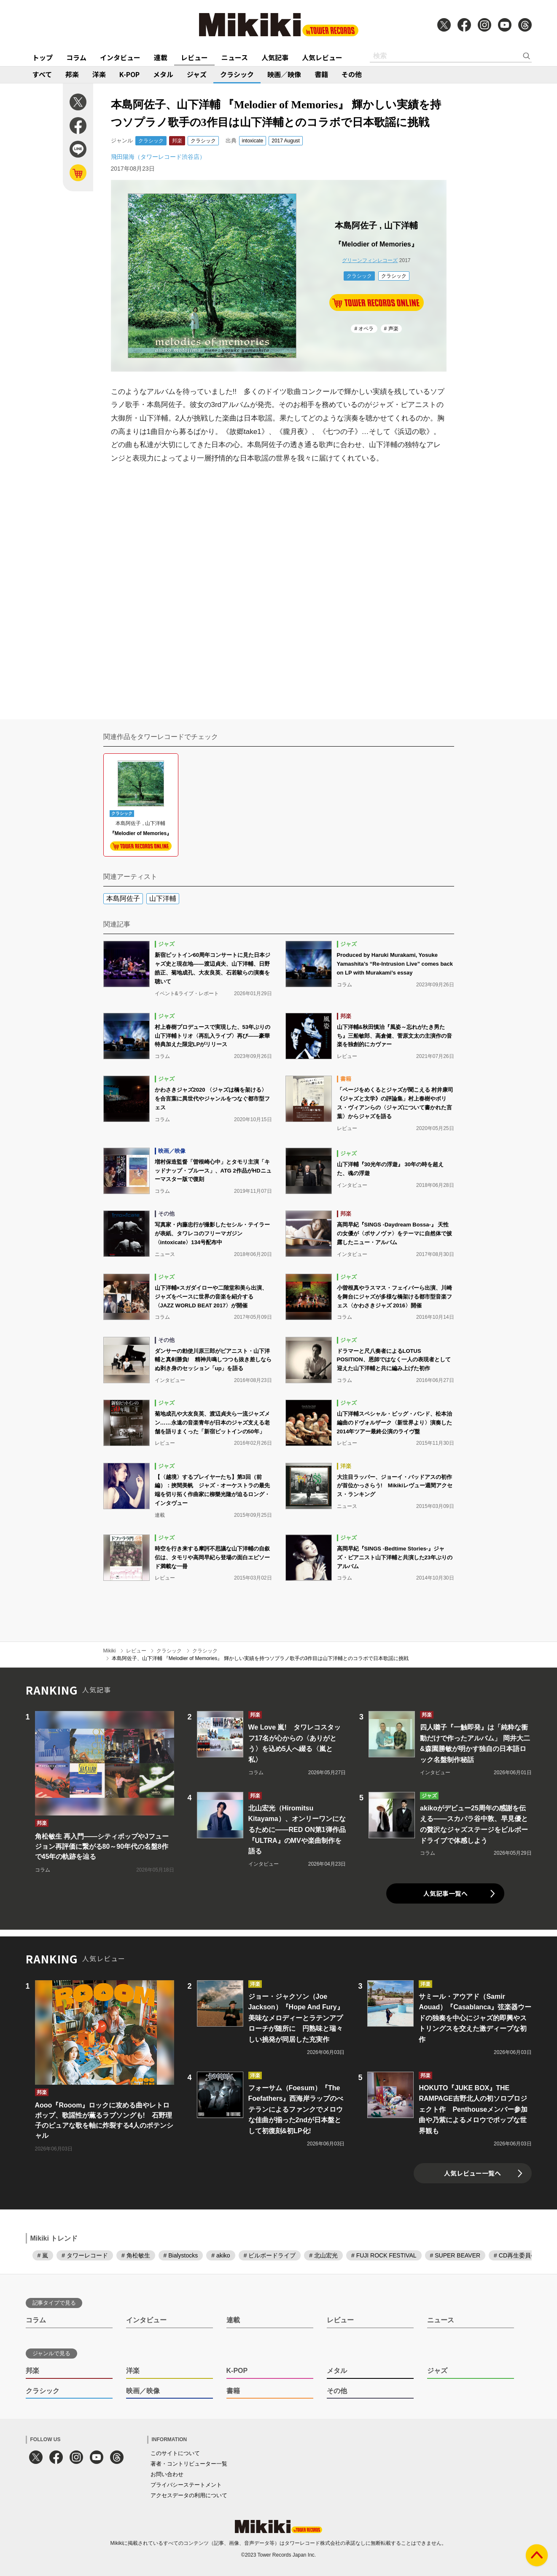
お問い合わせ (167, 2474)
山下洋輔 (162, 898)
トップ (42, 57)
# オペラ (364, 329)
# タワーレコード (85, 2255)
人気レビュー (322, 57)
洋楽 (99, 74)
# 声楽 (391, 329)
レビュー (194, 57)
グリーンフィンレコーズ (370, 260)
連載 (160, 57)
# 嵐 (43, 2255)
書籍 (321, 74)
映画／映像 (284, 74)
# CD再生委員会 (515, 2255)
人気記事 (274, 57)
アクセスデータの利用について (189, 2495)
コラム (76, 57)
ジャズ (197, 74)
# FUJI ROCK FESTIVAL (384, 2255)
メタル (163, 74)
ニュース (234, 57)
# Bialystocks (181, 2255)
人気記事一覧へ (445, 1893)
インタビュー (120, 57)
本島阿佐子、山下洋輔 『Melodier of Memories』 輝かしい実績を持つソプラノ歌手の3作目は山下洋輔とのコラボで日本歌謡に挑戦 (260, 1658)
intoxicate (253, 141)
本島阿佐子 (123, 898)
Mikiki (109, 1651)
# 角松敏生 (135, 2255)
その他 (352, 74)
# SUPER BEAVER (455, 2255)
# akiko (220, 2255)
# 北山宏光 (323, 2255)
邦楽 (72, 74)
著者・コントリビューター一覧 (189, 2463)
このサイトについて (175, 2453)
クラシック (237, 74)
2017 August (286, 141)
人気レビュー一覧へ (472, 2173)
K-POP (129, 74)
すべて (42, 74)
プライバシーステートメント (186, 2485)
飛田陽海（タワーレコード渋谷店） (158, 156)
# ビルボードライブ (270, 2255)
